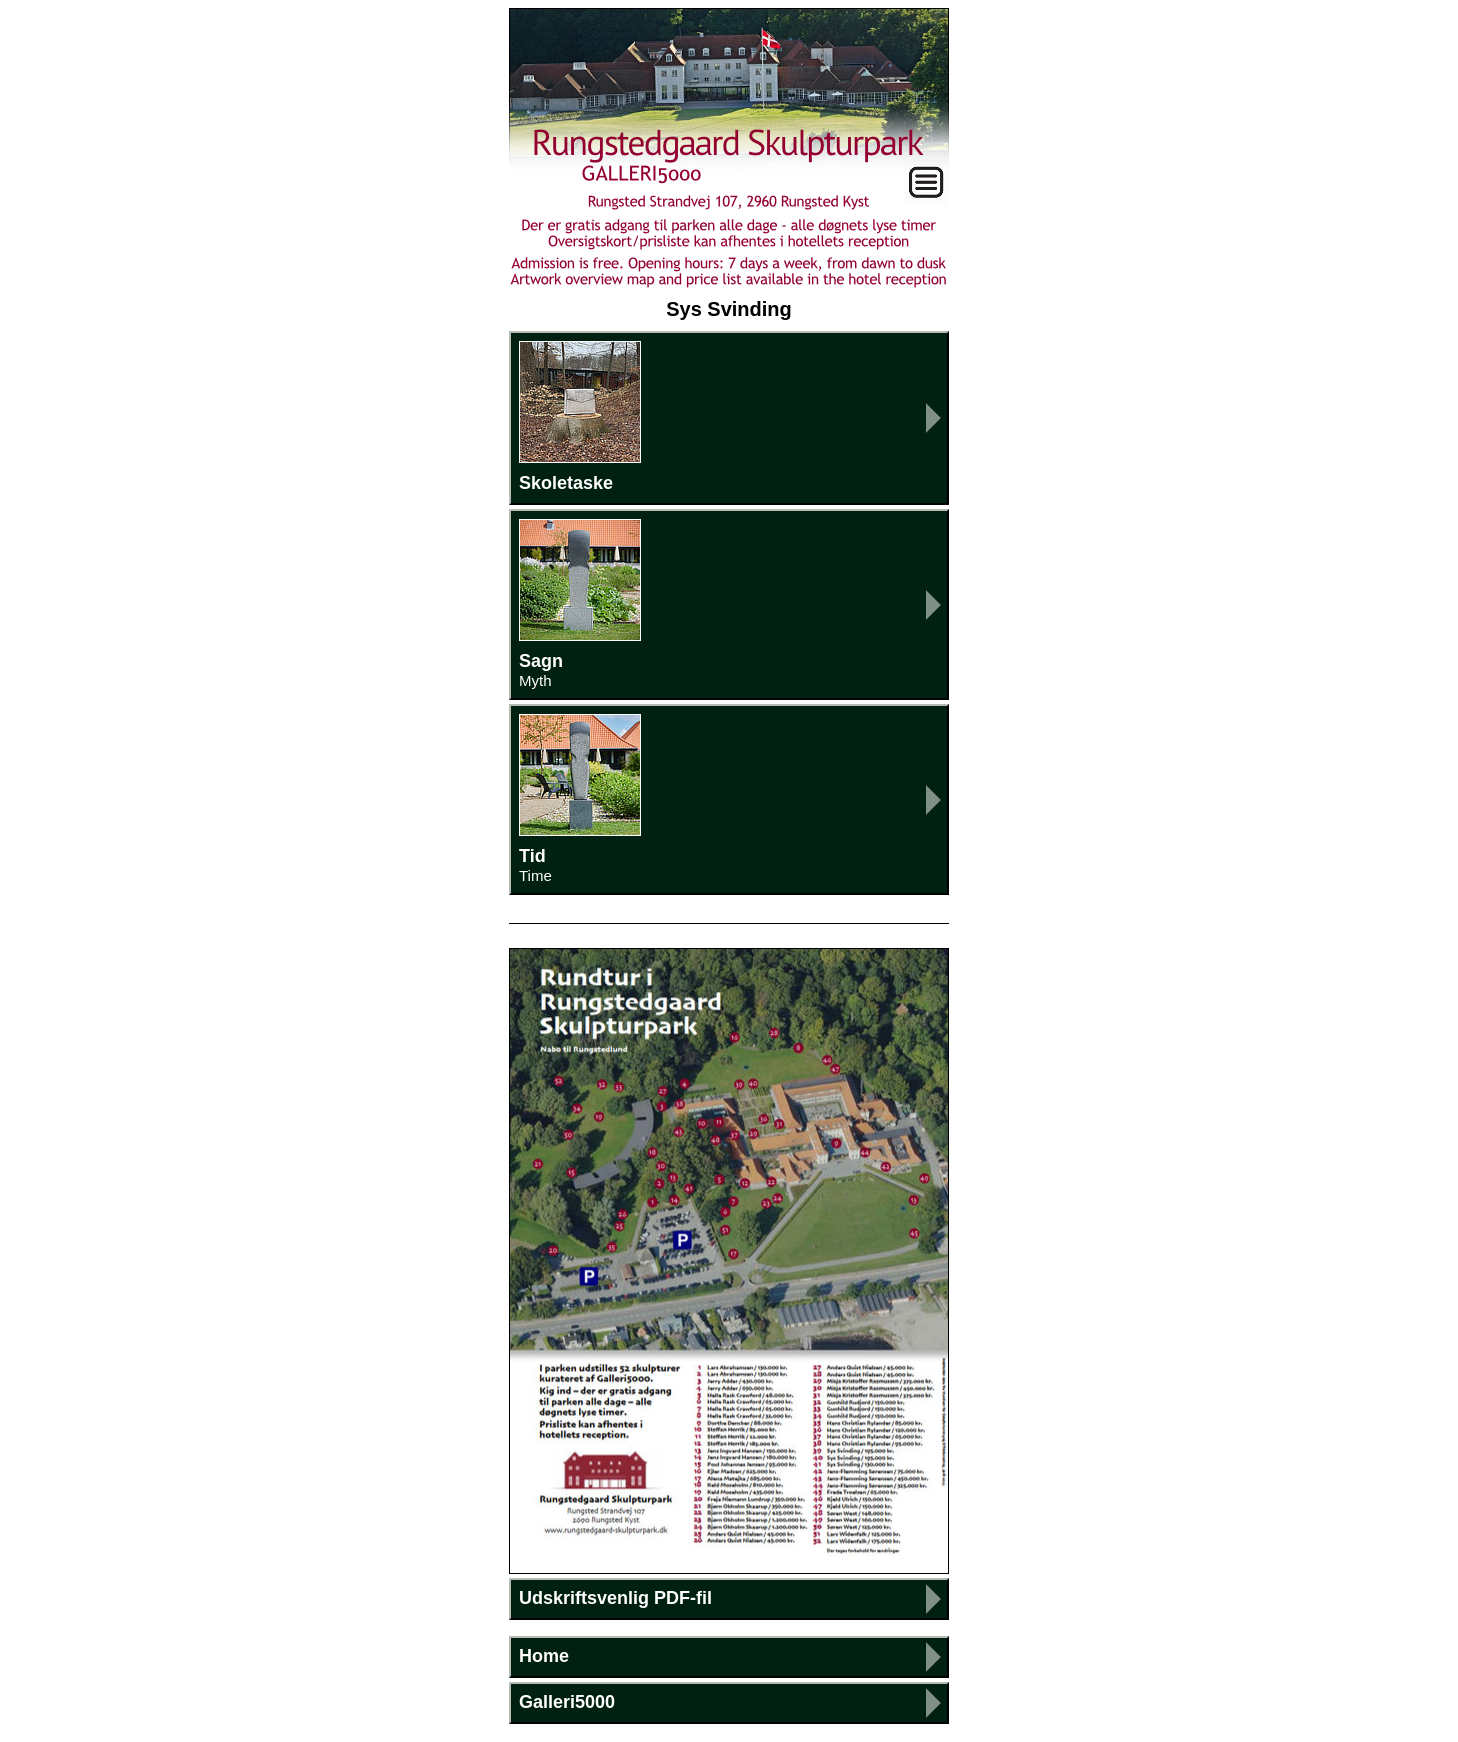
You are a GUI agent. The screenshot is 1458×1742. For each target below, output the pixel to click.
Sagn (729, 604)
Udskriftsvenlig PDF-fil (615, 1598)
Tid (729, 799)
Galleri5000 (567, 1702)
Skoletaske (580, 417)
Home (544, 1656)
